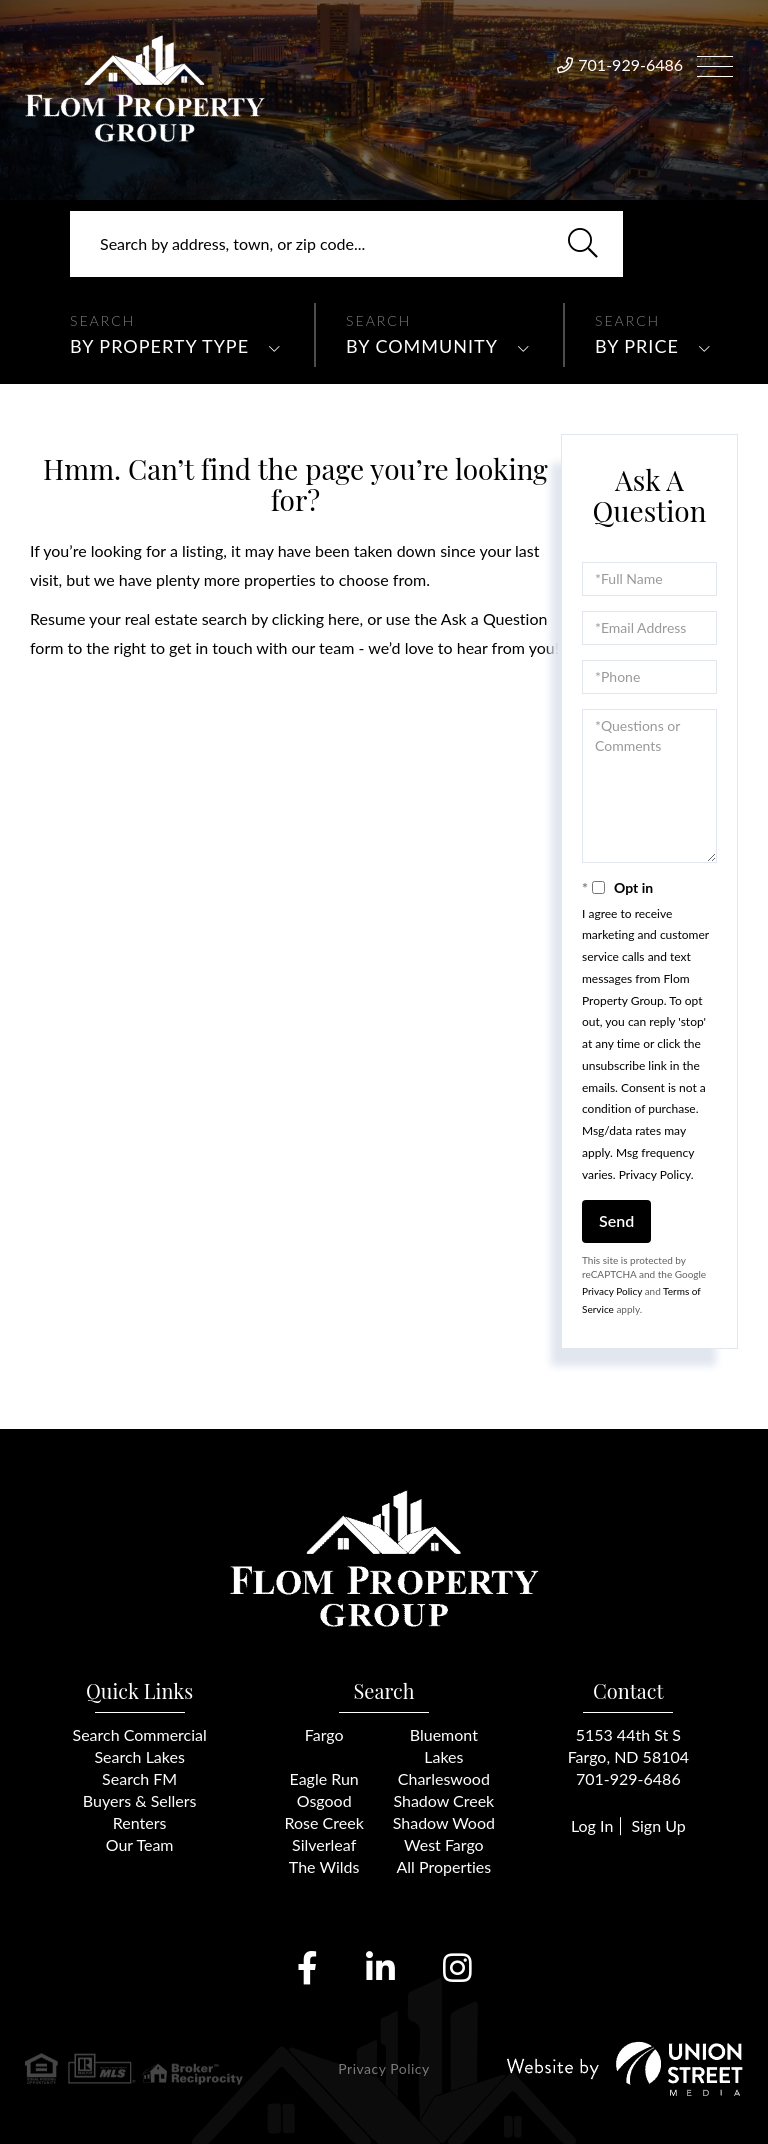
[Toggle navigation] (715, 63)
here (343, 618)
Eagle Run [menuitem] (324, 1778)
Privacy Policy (655, 1174)
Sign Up (658, 1825)
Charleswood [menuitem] (444, 1778)
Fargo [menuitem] (324, 1734)
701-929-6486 (630, 64)
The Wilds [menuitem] (324, 1866)
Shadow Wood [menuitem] (444, 1822)
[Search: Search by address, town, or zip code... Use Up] (346, 244)
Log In (592, 1825)
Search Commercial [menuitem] (140, 1734)
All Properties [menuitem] (444, 1866)
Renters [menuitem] (140, 1822)
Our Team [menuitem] (140, 1844)
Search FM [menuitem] (139, 1778)
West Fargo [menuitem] (444, 1844)
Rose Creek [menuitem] (324, 1822)
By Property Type (159, 346)
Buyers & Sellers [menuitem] (140, 1800)
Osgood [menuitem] (324, 1800)
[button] (583, 244)
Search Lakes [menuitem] (139, 1756)
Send (616, 1220)
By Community (422, 346)
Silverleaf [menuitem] (324, 1844)
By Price (637, 346)
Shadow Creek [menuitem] (443, 1800)
